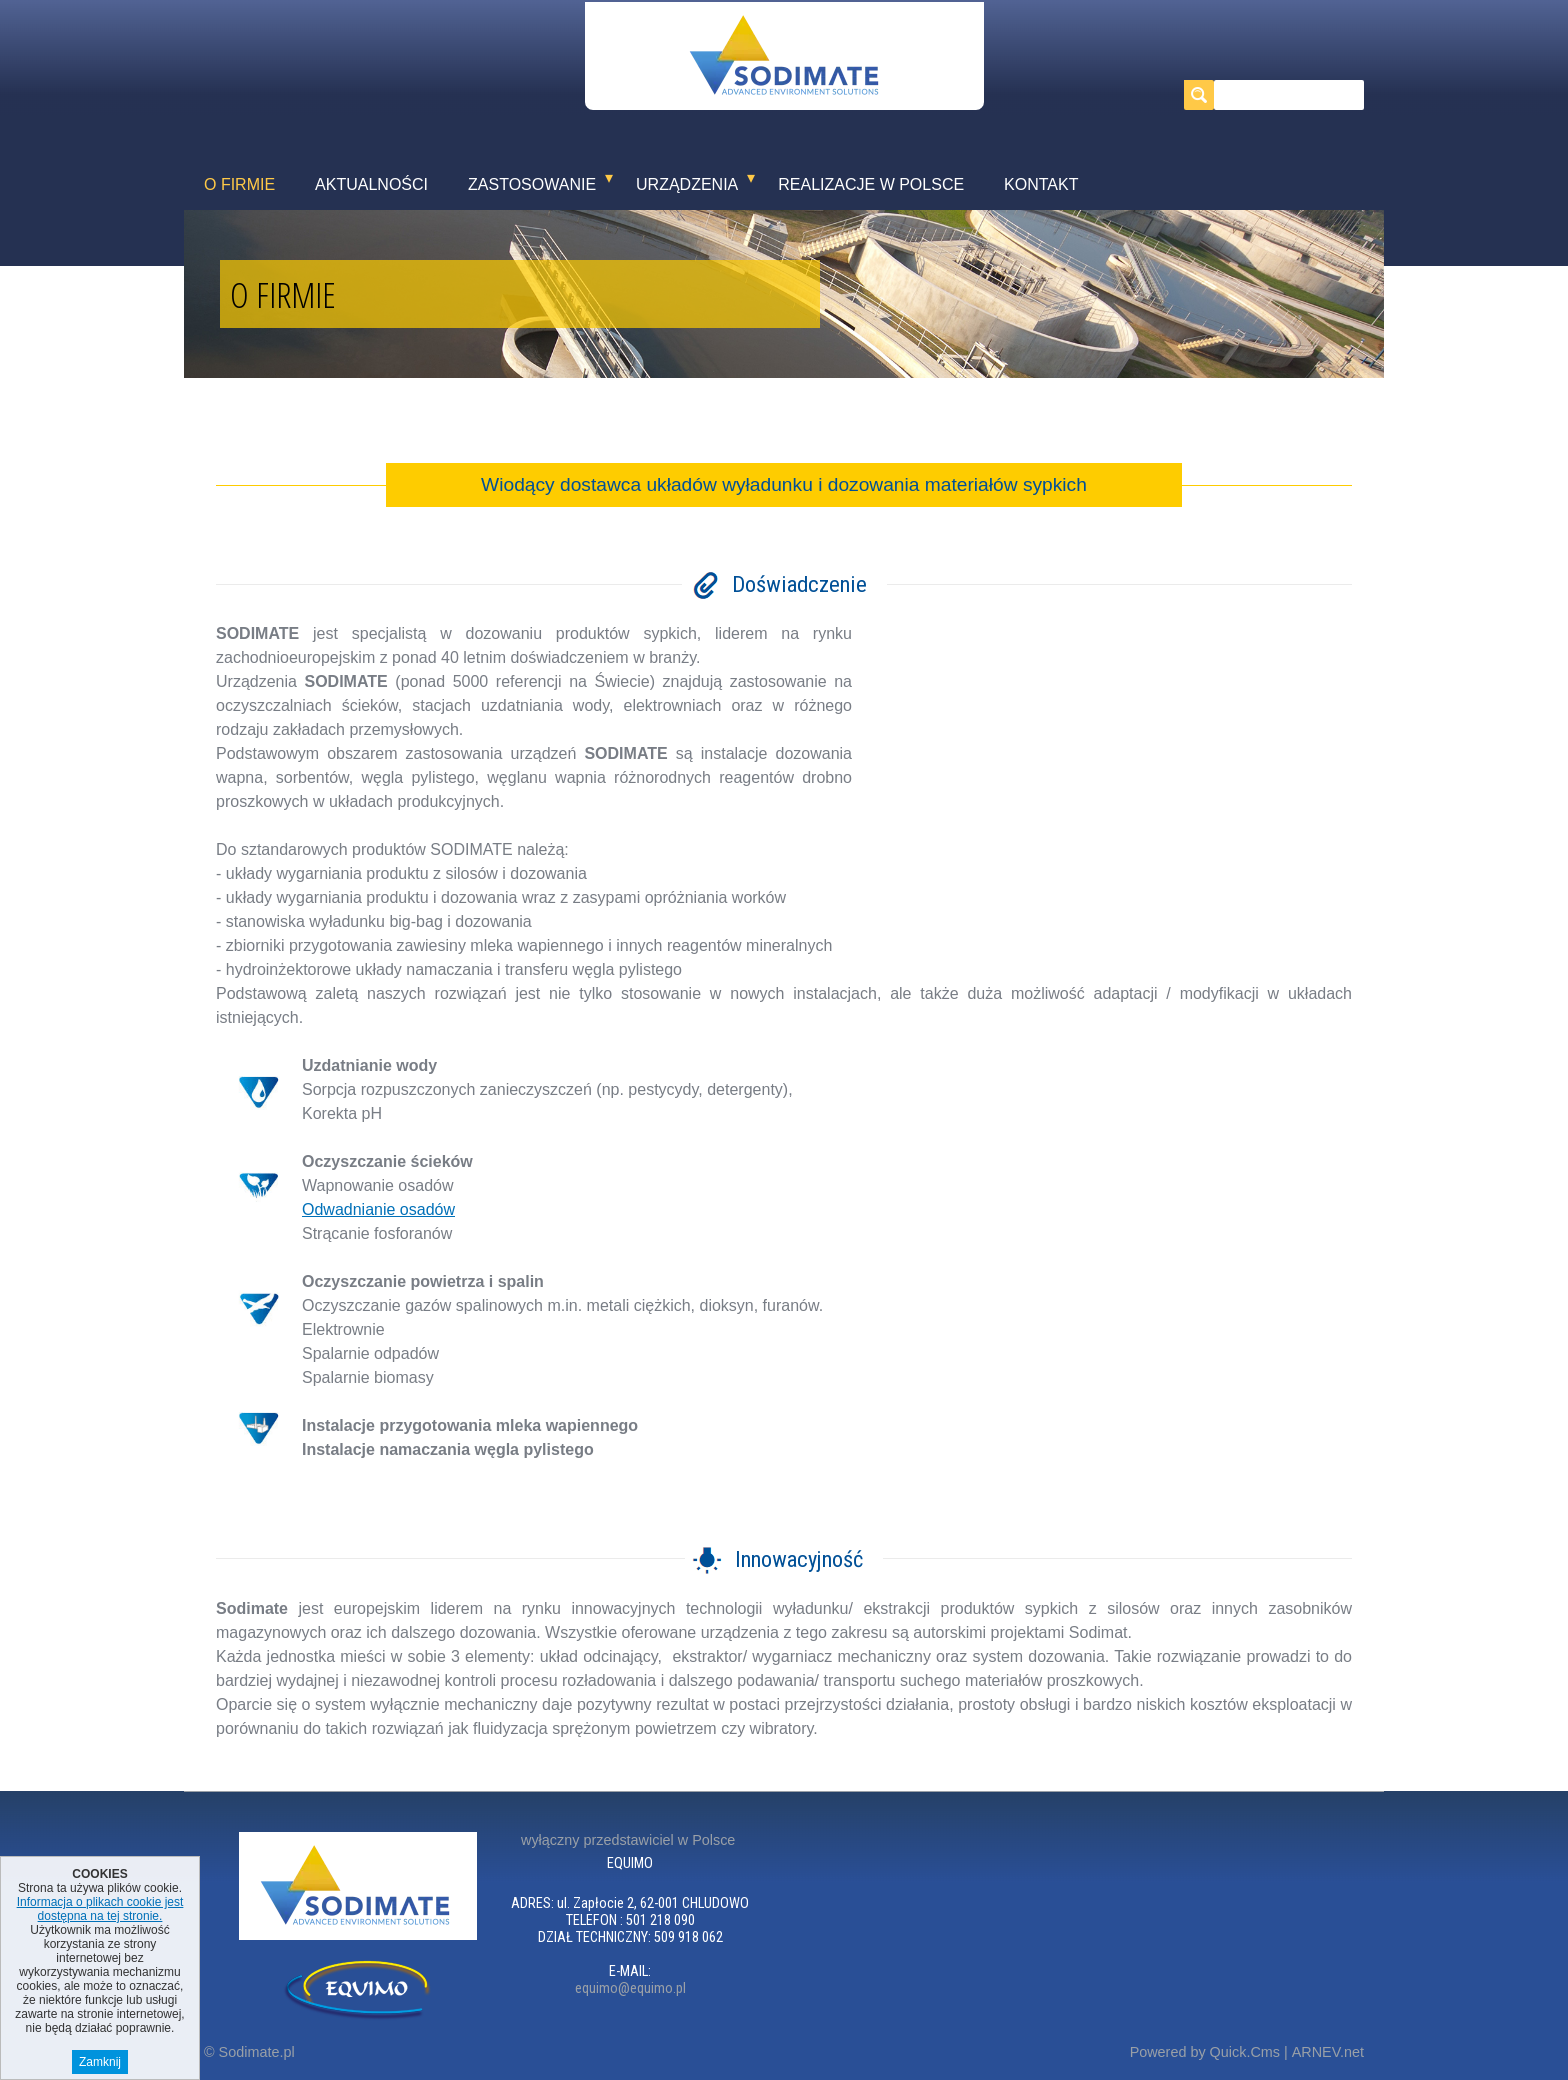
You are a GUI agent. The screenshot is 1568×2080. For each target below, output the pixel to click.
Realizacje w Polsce (871, 184)
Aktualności (371, 184)
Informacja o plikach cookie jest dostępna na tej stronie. (100, 1909)
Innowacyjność (799, 1559)
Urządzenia (687, 184)
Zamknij (100, 2062)
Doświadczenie (799, 584)
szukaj (1203, 95)
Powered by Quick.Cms (1205, 2052)
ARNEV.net (1328, 2052)
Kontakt (1041, 184)
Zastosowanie (532, 184)
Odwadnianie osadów (378, 1209)
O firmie (239, 184)
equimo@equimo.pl (630, 1988)
